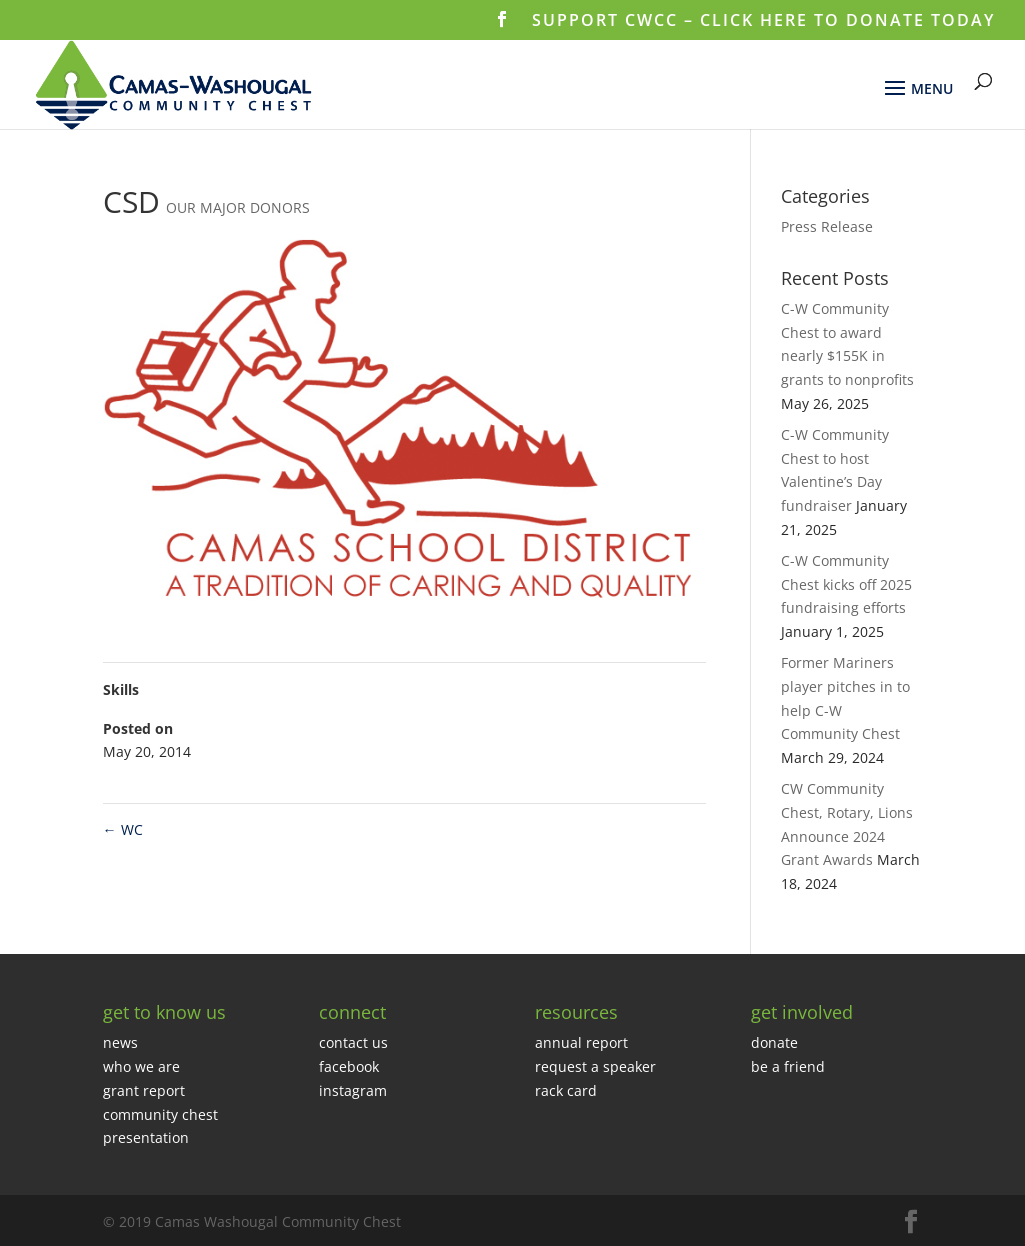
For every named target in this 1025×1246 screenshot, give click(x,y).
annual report (581, 1042)
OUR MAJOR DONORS (238, 207)
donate (774, 1042)
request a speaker (595, 1066)
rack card (566, 1090)
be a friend (788, 1066)
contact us (353, 1042)
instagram (353, 1090)
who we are (141, 1066)
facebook (349, 1066)
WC (123, 829)
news (120, 1042)
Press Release (827, 226)
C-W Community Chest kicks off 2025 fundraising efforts (846, 584)
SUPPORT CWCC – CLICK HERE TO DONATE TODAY (763, 21)
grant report (144, 1090)
